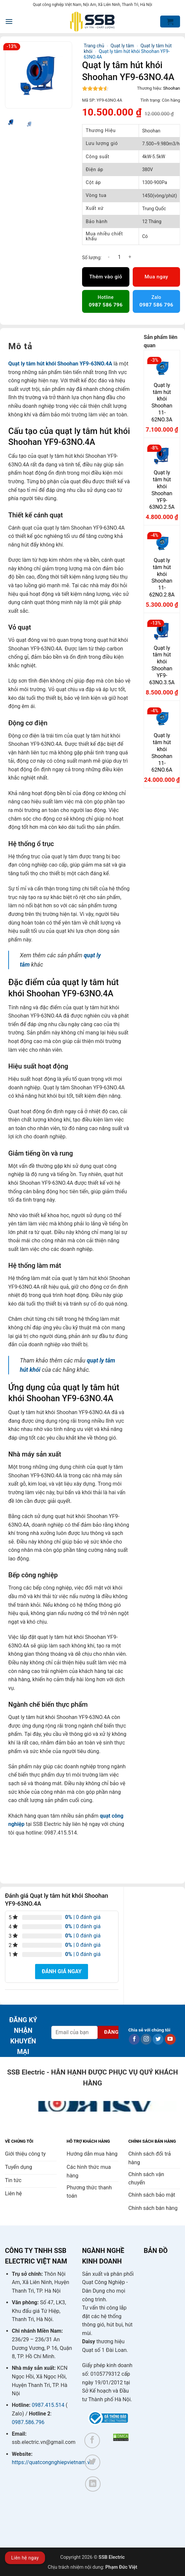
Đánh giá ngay (61, 1971)
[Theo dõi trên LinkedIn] (93, 2484)
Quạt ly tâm (122, 45)
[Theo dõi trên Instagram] (146, 2039)
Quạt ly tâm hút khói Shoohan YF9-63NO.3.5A (161, 665)
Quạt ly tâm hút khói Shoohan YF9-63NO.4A (60, 363)
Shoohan (171, 88)
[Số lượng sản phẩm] (119, 256)
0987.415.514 (48, 2405)
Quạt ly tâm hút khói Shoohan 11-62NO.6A (161, 752)
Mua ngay (156, 277)
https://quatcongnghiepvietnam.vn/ (53, 2462)
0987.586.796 (28, 2422)
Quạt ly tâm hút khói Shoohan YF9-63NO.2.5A (161, 489)
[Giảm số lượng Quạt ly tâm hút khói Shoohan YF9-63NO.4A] (109, 256)
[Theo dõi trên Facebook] (134, 2039)
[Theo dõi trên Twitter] (158, 2039)
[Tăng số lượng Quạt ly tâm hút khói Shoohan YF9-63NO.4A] (130, 256)
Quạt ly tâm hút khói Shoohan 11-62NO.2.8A (161, 577)
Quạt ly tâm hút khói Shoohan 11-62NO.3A (161, 402)
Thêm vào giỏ (105, 277)
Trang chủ (94, 45)
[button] (9, 21)
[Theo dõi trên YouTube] (170, 2039)
